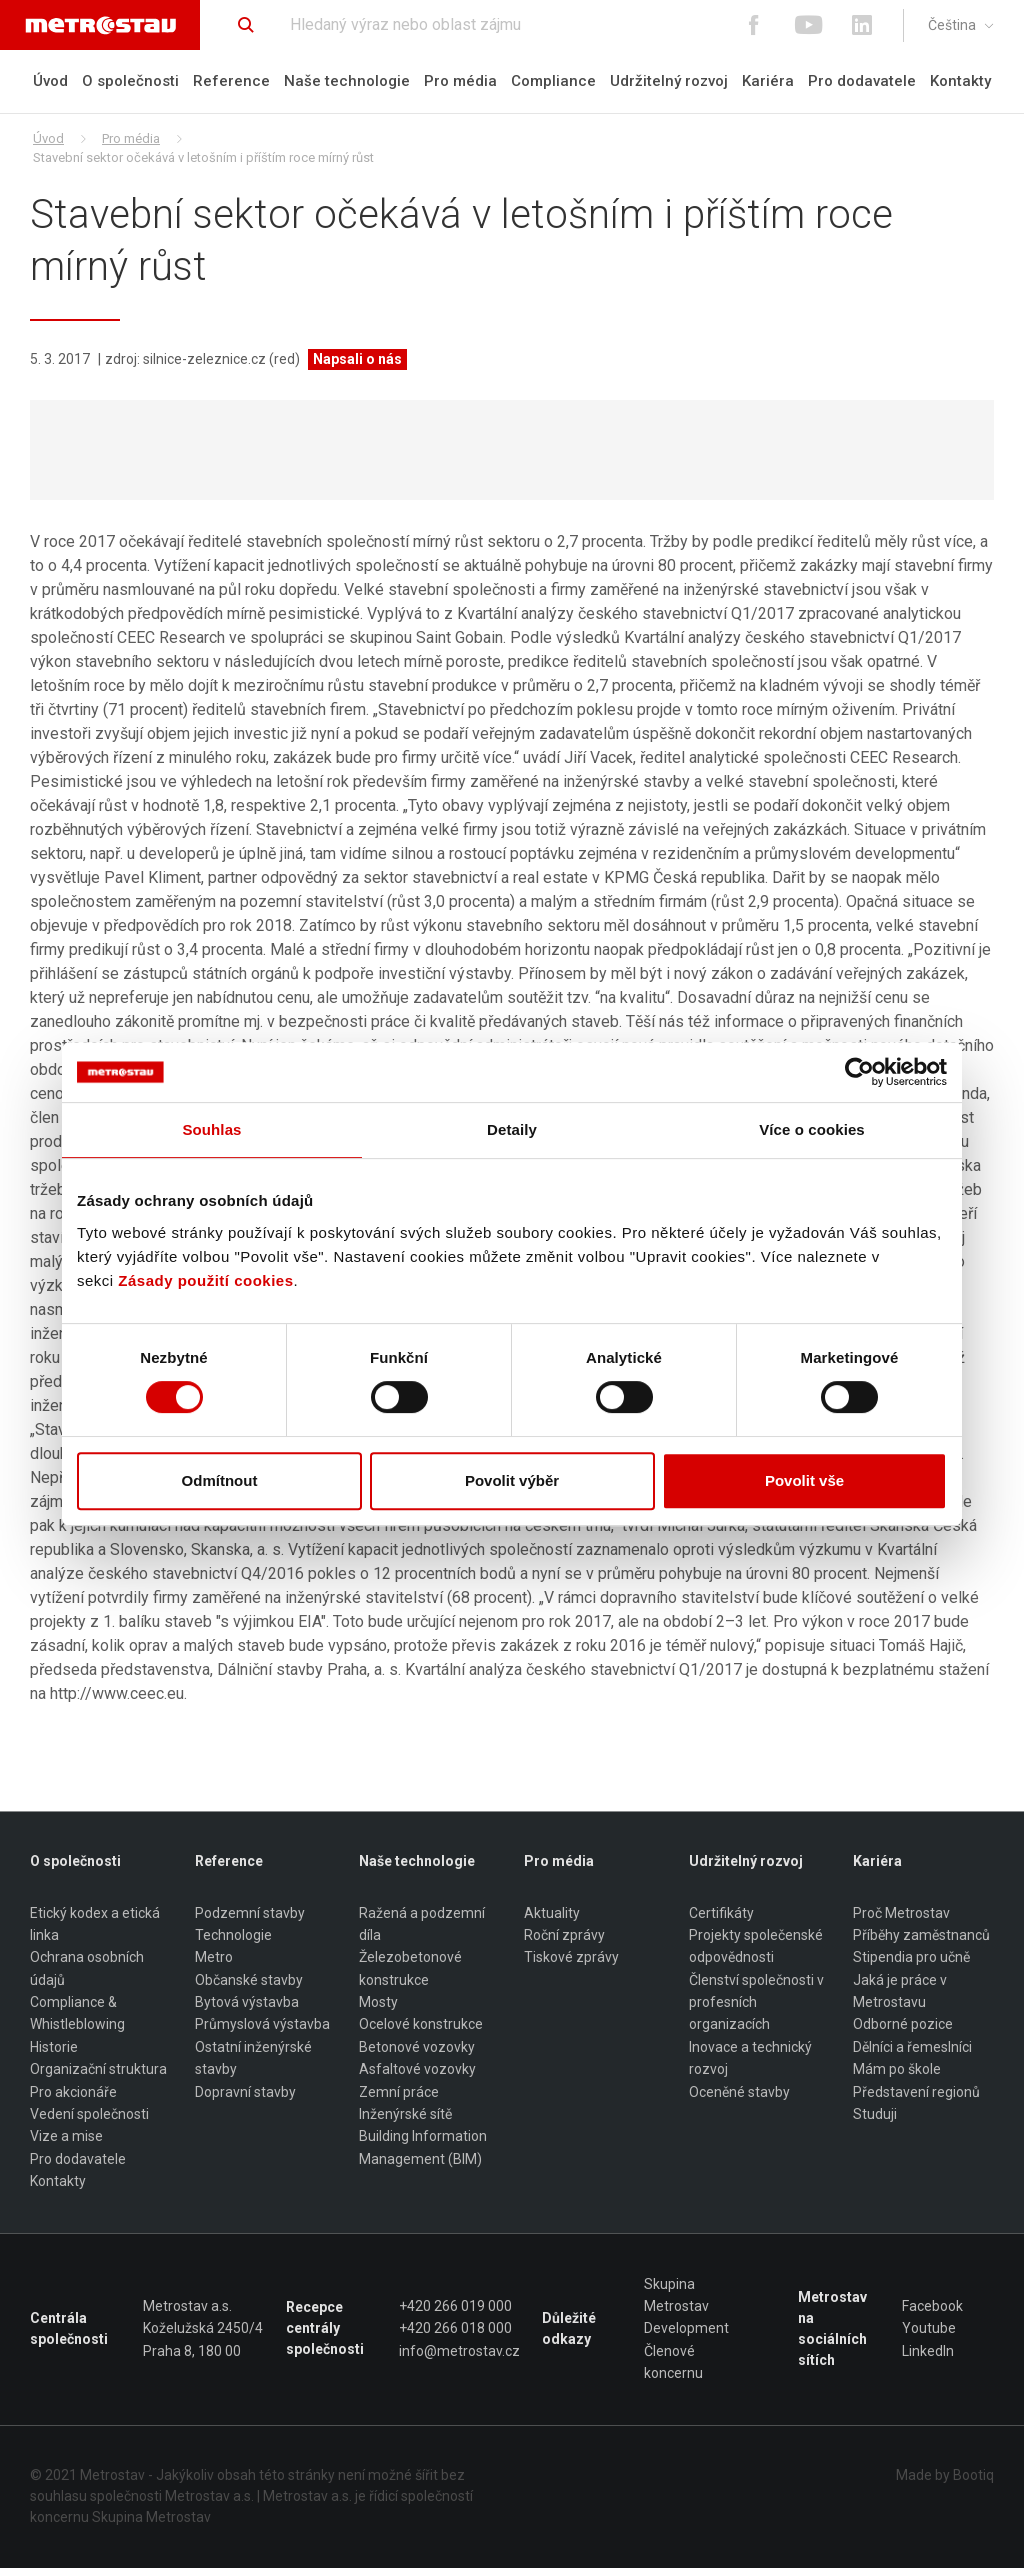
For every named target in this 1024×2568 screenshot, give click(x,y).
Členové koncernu (673, 2362)
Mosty (378, 2003)
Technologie (233, 1935)
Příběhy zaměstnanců (921, 1935)
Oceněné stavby (739, 2092)
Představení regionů (916, 2092)
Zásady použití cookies (205, 1280)
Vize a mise (66, 2137)
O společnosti (130, 81)
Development (686, 2329)
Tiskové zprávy (571, 1958)
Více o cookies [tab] (812, 1129)
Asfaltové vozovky (417, 2070)
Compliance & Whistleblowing (77, 2014)
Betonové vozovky (417, 2047)
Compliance (553, 81)
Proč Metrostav (901, 1913)
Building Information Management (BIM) (423, 2148)
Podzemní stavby (250, 1913)
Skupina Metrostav (676, 2295)
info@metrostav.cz (459, 2351)
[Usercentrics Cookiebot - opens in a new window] (859, 1072)
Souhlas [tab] (211, 1129)
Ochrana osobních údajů (87, 1969)
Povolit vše (804, 1480)
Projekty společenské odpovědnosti (756, 1946)
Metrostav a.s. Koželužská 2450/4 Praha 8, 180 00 (203, 2328)
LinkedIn (928, 2351)
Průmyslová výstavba (262, 2025)
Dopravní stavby (245, 2092)
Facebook (932, 2306)
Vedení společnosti (89, 2114)
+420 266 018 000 (455, 2329)
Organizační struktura (98, 2070)
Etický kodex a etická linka (95, 1924)
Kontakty (960, 81)
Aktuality (552, 1913)
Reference (231, 81)
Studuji (875, 2114)
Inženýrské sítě (405, 2114)
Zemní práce (399, 2092)
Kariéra (768, 81)
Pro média (460, 81)
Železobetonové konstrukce (410, 1969)
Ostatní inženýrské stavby (253, 2058)
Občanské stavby (249, 1980)
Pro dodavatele (862, 81)
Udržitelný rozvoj (669, 81)
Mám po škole (897, 2070)
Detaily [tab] (512, 1129)
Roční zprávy (564, 1935)
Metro (214, 1958)
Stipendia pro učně (911, 1958)
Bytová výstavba (247, 2003)
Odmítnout (220, 1480)
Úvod (50, 81)
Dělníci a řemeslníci (912, 2047)
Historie (54, 2047)
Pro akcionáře (73, 2092)
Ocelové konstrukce (421, 2025)
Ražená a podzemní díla (422, 1924)
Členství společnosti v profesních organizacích (756, 2002)
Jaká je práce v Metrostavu (900, 1991)
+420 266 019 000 (455, 2306)
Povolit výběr (512, 1480)
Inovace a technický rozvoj (750, 2058)
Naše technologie (347, 81)
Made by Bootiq (945, 2475)
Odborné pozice (903, 2025)
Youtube (929, 2329)
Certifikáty (721, 1913)
